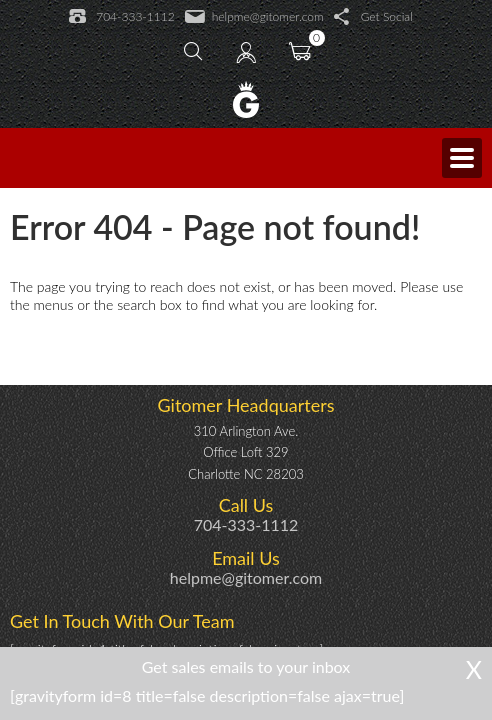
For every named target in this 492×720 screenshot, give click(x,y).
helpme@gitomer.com (254, 17)
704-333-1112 (121, 17)
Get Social (373, 17)
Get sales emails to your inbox (246, 666)
